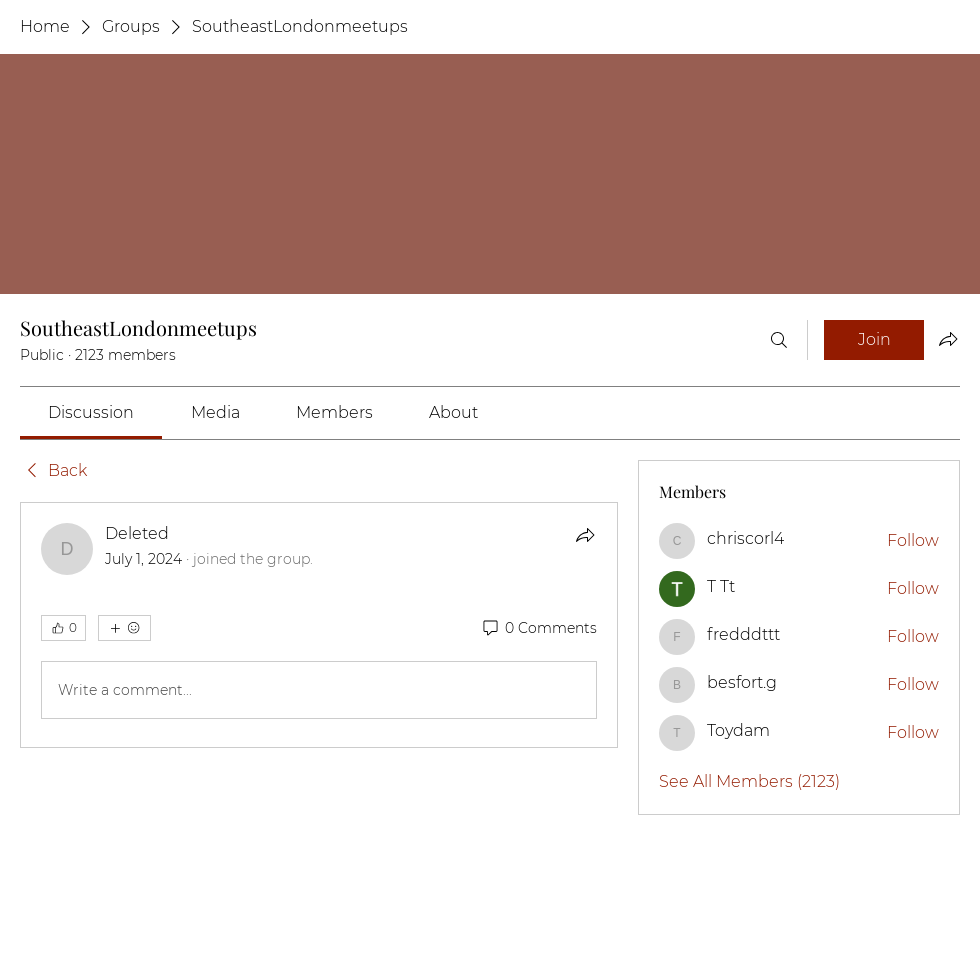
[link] (91, 412)
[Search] (779, 340)
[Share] (585, 535)
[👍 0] (63, 628)
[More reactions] (124, 628)
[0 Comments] (538, 629)
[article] (319, 625)
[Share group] (948, 339)
